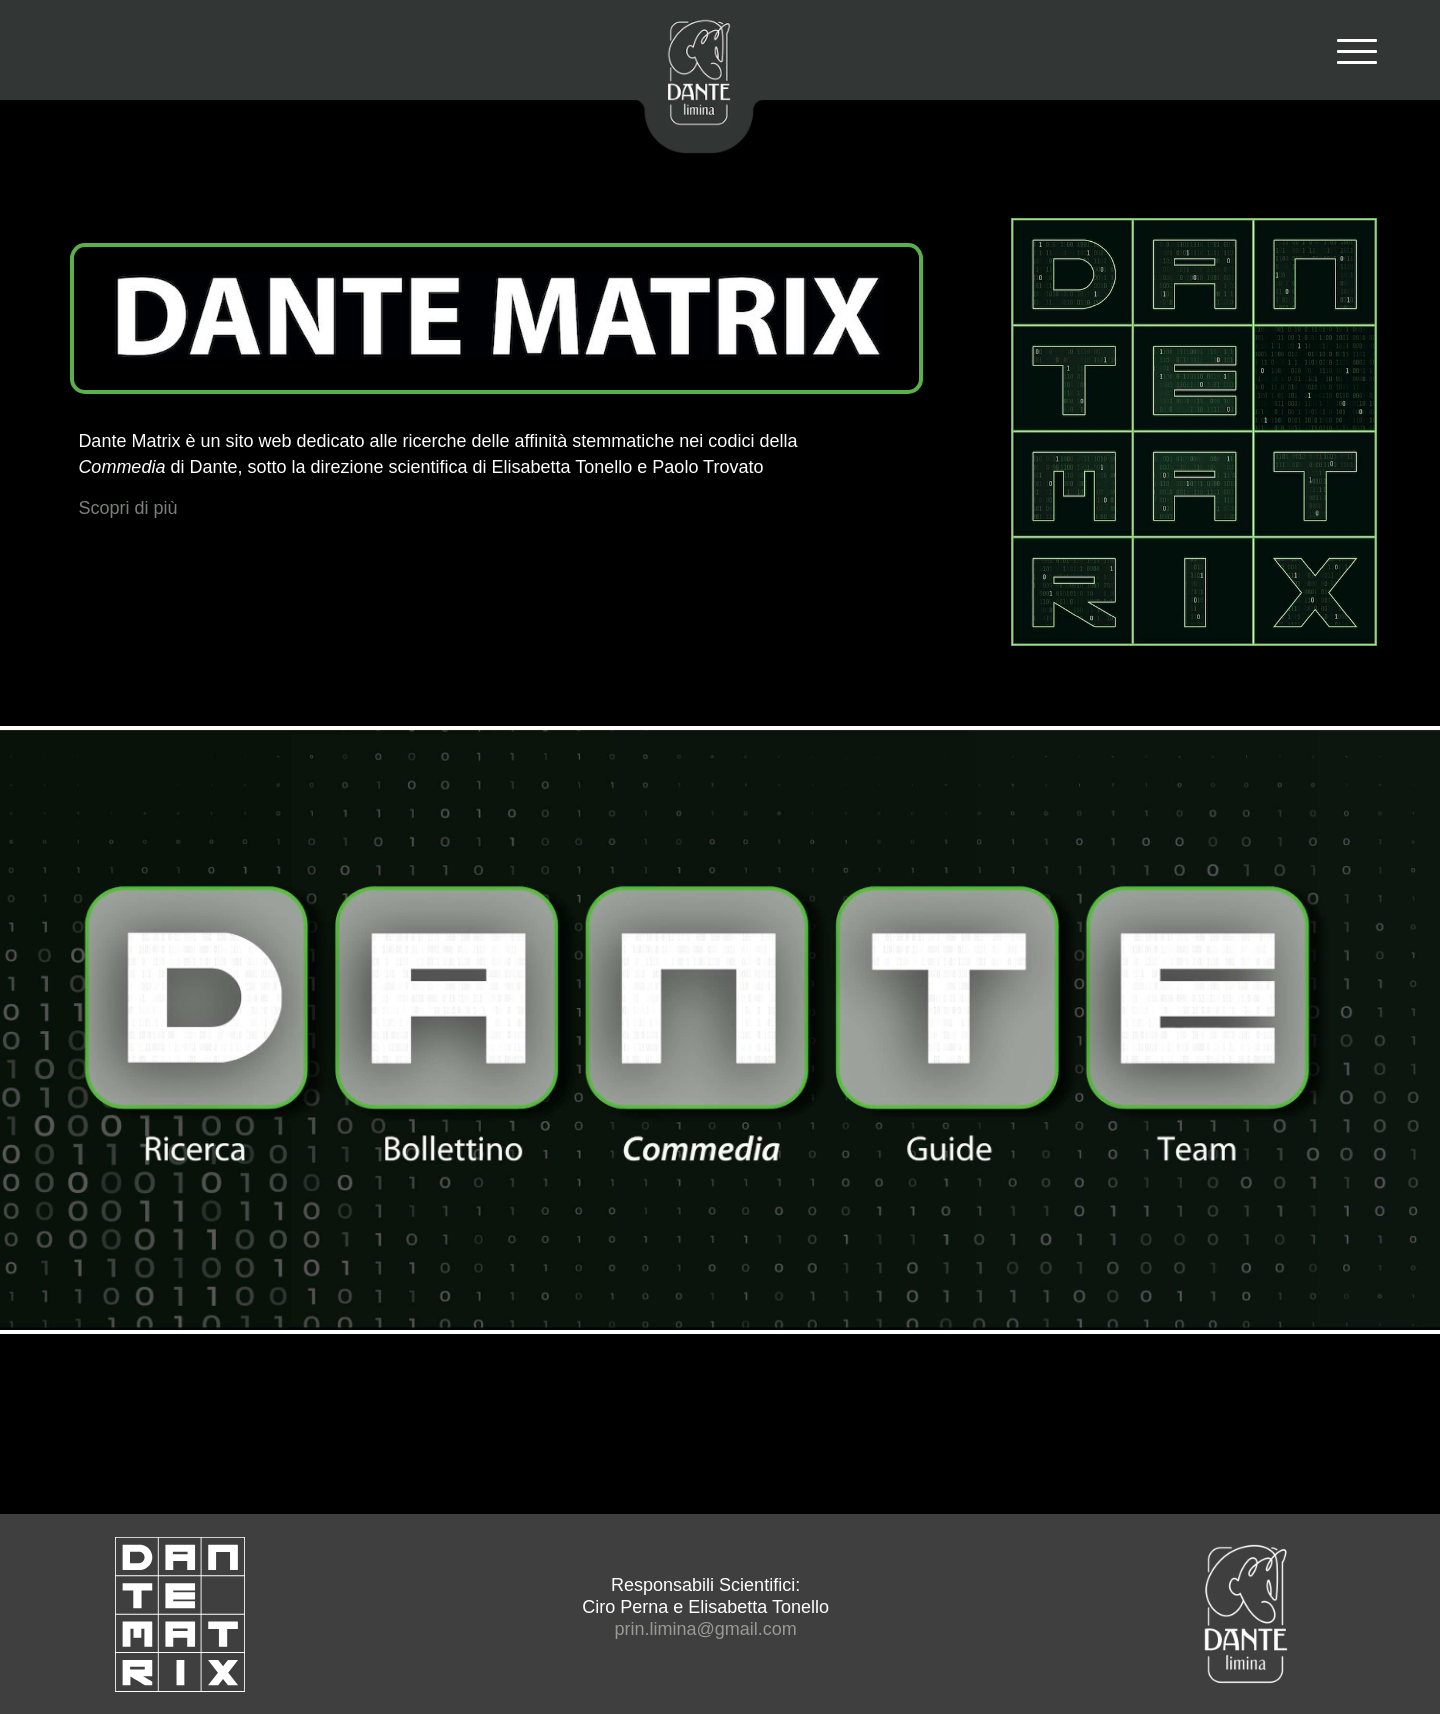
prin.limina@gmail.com (705, 1629)
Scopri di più (127, 508)
